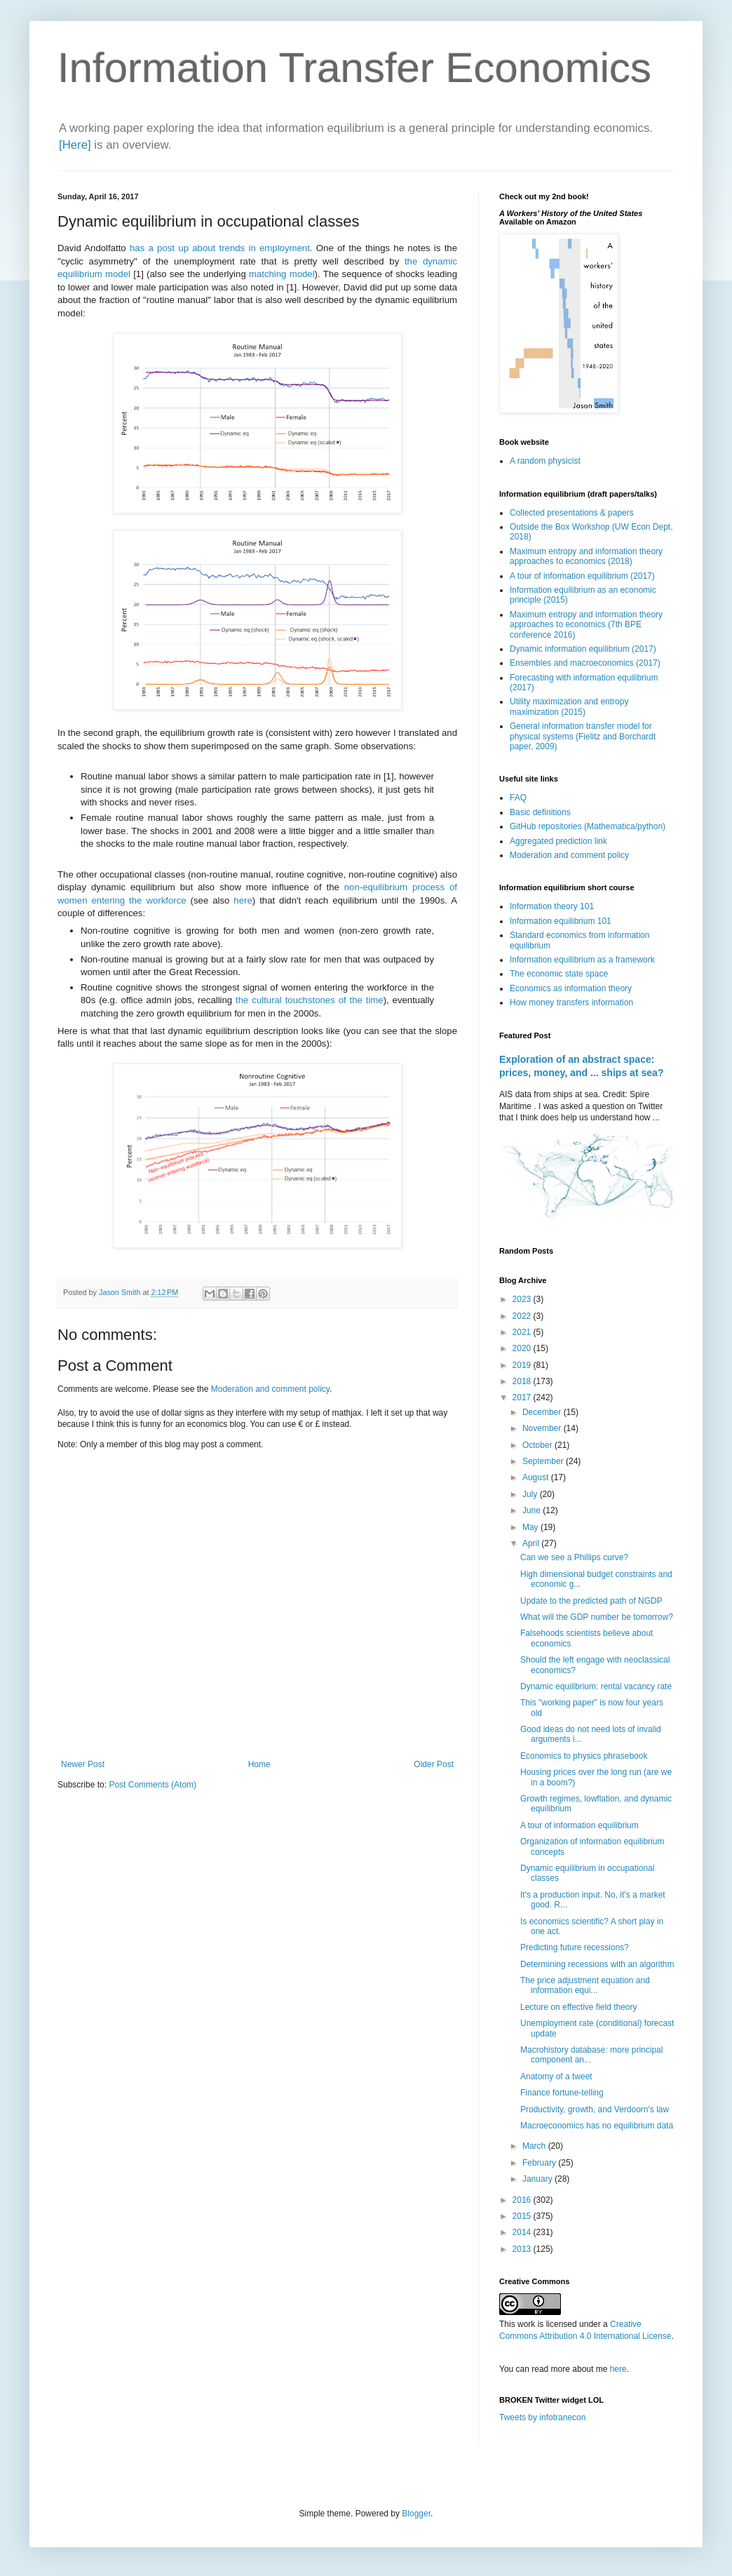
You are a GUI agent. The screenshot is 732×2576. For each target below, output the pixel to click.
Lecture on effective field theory (578, 2007)
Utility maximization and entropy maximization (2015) (569, 706)
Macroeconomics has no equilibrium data (596, 2126)
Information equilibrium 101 (560, 921)
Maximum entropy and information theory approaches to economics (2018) (586, 556)
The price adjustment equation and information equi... (585, 1985)
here (242, 900)
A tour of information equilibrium (579, 1825)
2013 (523, 2249)
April (531, 1543)
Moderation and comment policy (270, 1389)
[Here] (75, 145)
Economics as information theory (571, 988)
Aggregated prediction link (558, 841)
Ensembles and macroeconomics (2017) (585, 663)
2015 (523, 2216)
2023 (523, 1299)
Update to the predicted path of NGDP (591, 1601)
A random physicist (545, 461)
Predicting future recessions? (574, 1947)
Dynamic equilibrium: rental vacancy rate (596, 1686)
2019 (523, 1365)
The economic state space (559, 974)
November (543, 1428)
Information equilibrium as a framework (582, 960)
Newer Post (82, 1764)
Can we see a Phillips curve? (574, 1557)
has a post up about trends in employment (220, 248)
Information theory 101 (552, 906)
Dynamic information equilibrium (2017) (583, 649)
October (538, 1445)
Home (259, 1764)
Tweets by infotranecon (542, 2417)
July (531, 1494)
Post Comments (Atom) (152, 1785)
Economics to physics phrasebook (583, 1756)
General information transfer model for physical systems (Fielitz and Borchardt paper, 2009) (583, 736)
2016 (523, 2200)
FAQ (518, 798)
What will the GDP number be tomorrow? (596, 1617)
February (540, 2163)
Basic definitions (540, 812)
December (543, 1412)
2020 (523, 1348)
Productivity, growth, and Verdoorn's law (594, 2109)
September (544, 1461)
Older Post (434, 1764)
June (532, 1510)
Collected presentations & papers (572, 513)
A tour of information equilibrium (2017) (582, 576)
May (531, 1527)
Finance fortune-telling (562, 2093)
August (536, 1477)
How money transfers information (571, 1002)
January (538, 2179)
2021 (523, 1332)
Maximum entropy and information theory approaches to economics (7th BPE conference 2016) (586, 625)
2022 (523, 1316)
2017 (523, 1397)
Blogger (416, 2513)
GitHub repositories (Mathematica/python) (587, 826)
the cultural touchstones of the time (310, 1000)
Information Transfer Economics (354, 67)
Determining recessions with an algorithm (597, 1964)
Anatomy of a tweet (556, 2076)
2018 (523, 1381)
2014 (523, 2232)
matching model (282, 274)
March (535, 2146)
